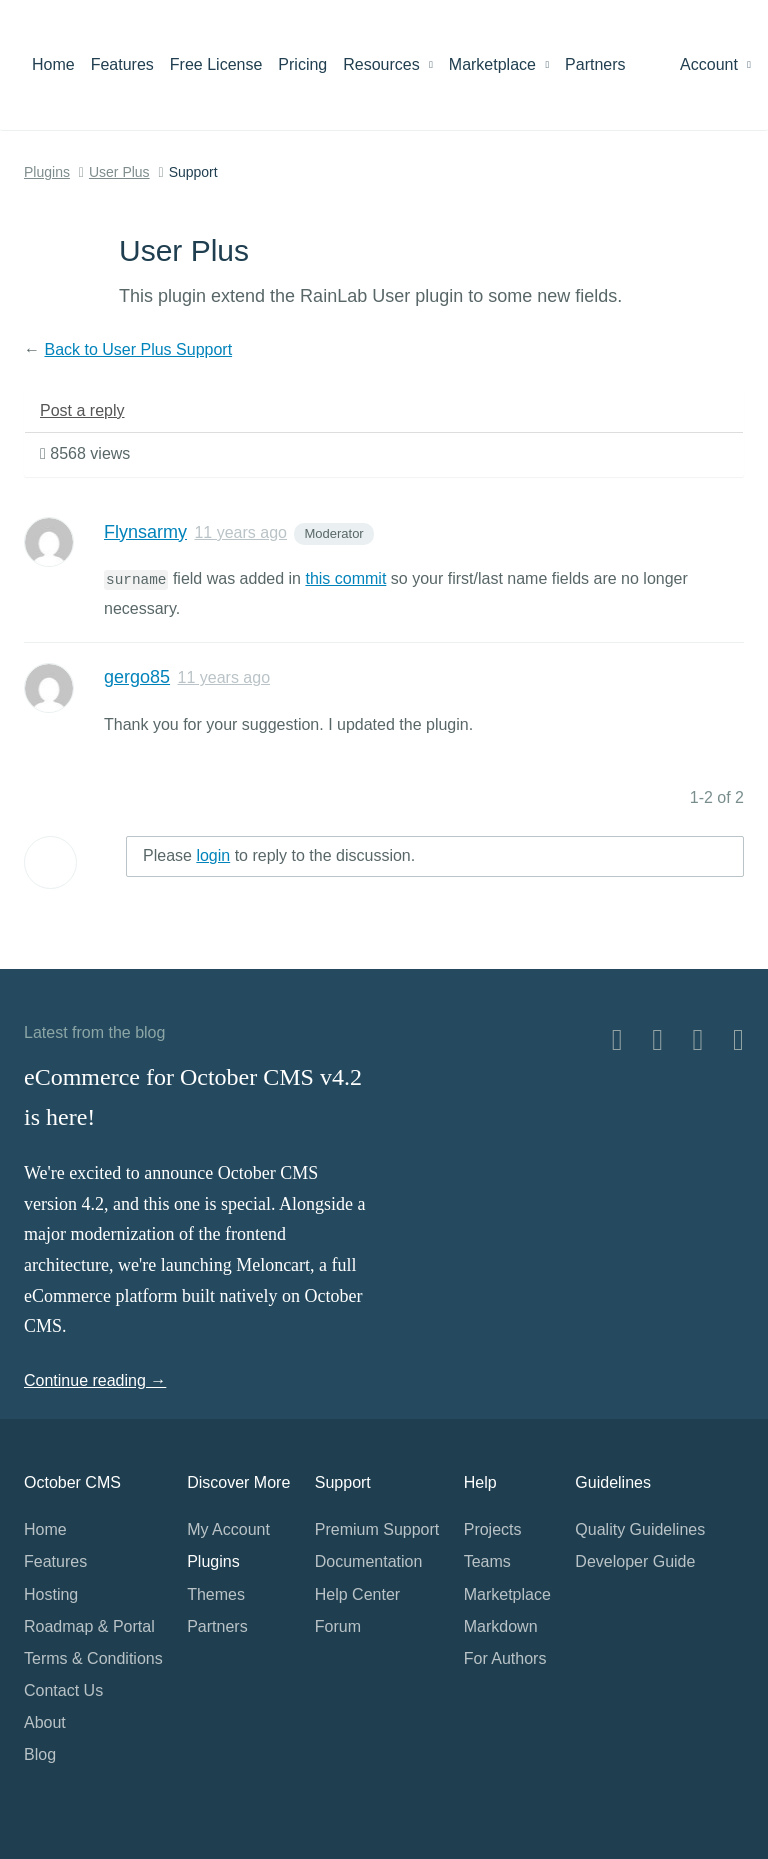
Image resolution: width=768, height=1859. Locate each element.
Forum (338, 1626)
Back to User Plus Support (138, 349)
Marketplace (499, 64)
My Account (228, 1529)
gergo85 (137, 677)
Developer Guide (635, 1561)
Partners (595, 64)
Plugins (47, 172)
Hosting (51, 1594)
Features (122, 64)
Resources (388, 64)
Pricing (302, 64)
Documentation (369, 1561)
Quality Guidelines (640, 1529)
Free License (216, 64)
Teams (487, 1561)
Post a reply (82, 410)
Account (715, 64)
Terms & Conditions (93, 1658)
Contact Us (63, 1690)
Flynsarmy (145, 532)
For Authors (505, 1658)
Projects (493, 1529)
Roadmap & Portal (89, 1626)
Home (53, 64)
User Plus (119, 172)
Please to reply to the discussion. (279, 855)
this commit (345, 578)
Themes (216, 1594)
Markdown (501, 1626)
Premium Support (377, 1529)
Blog (40, 1754)
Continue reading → (95, 1380)
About (45, 1722)
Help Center (357, 1594)
